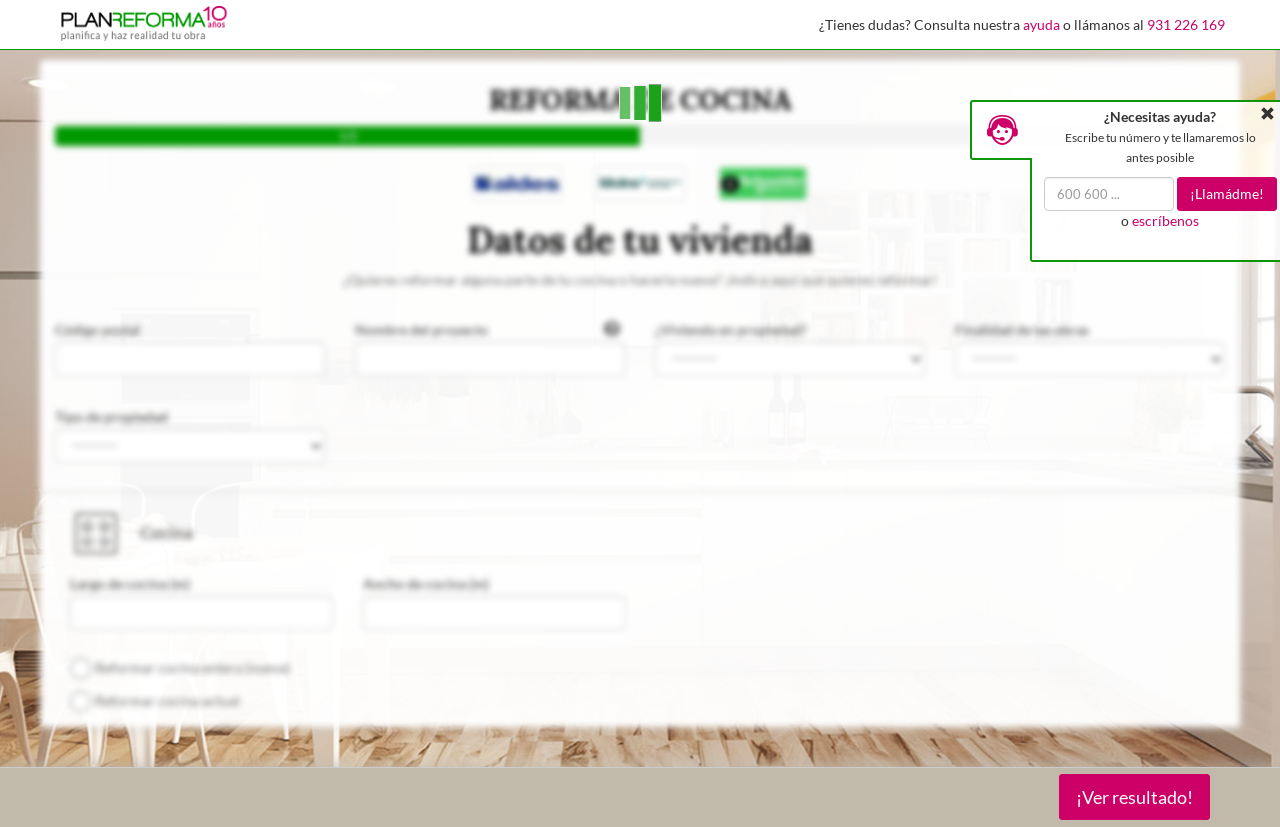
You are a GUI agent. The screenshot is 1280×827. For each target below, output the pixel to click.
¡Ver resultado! (1134, 797)
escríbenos (1165, 220)
